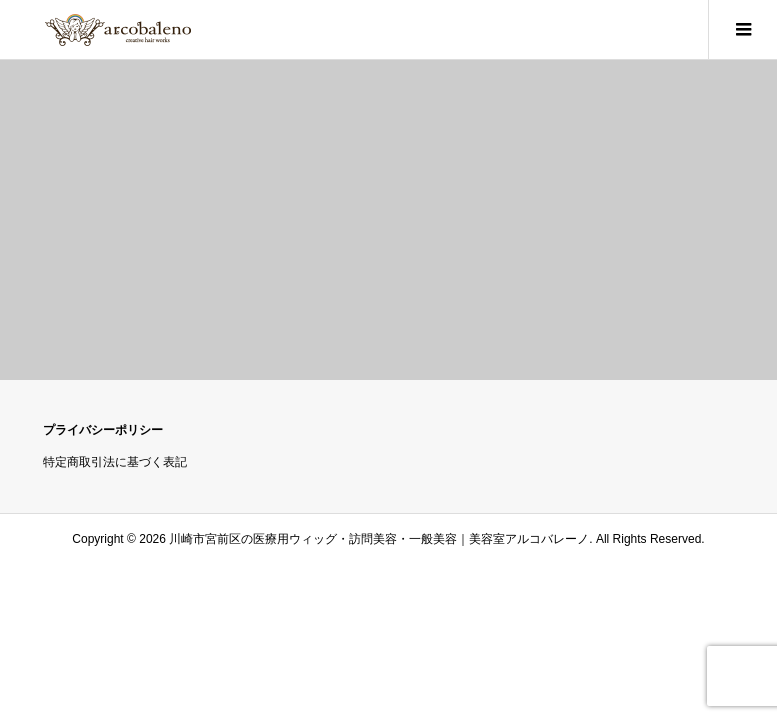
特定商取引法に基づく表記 (115, 462)
